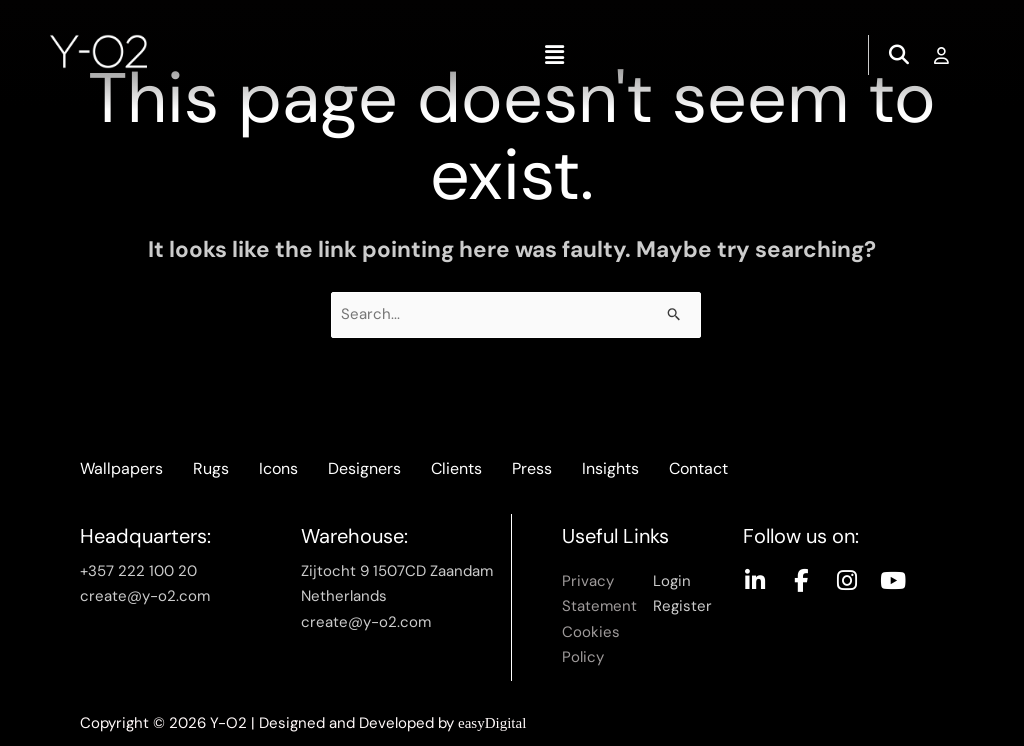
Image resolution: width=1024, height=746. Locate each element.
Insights (610, 468)
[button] (554, 55)
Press (532, 468)
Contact (698, 468)
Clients (456, 468)
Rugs (211, 468)
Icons (278, 468)
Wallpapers (121, 468)
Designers (364, 468)
